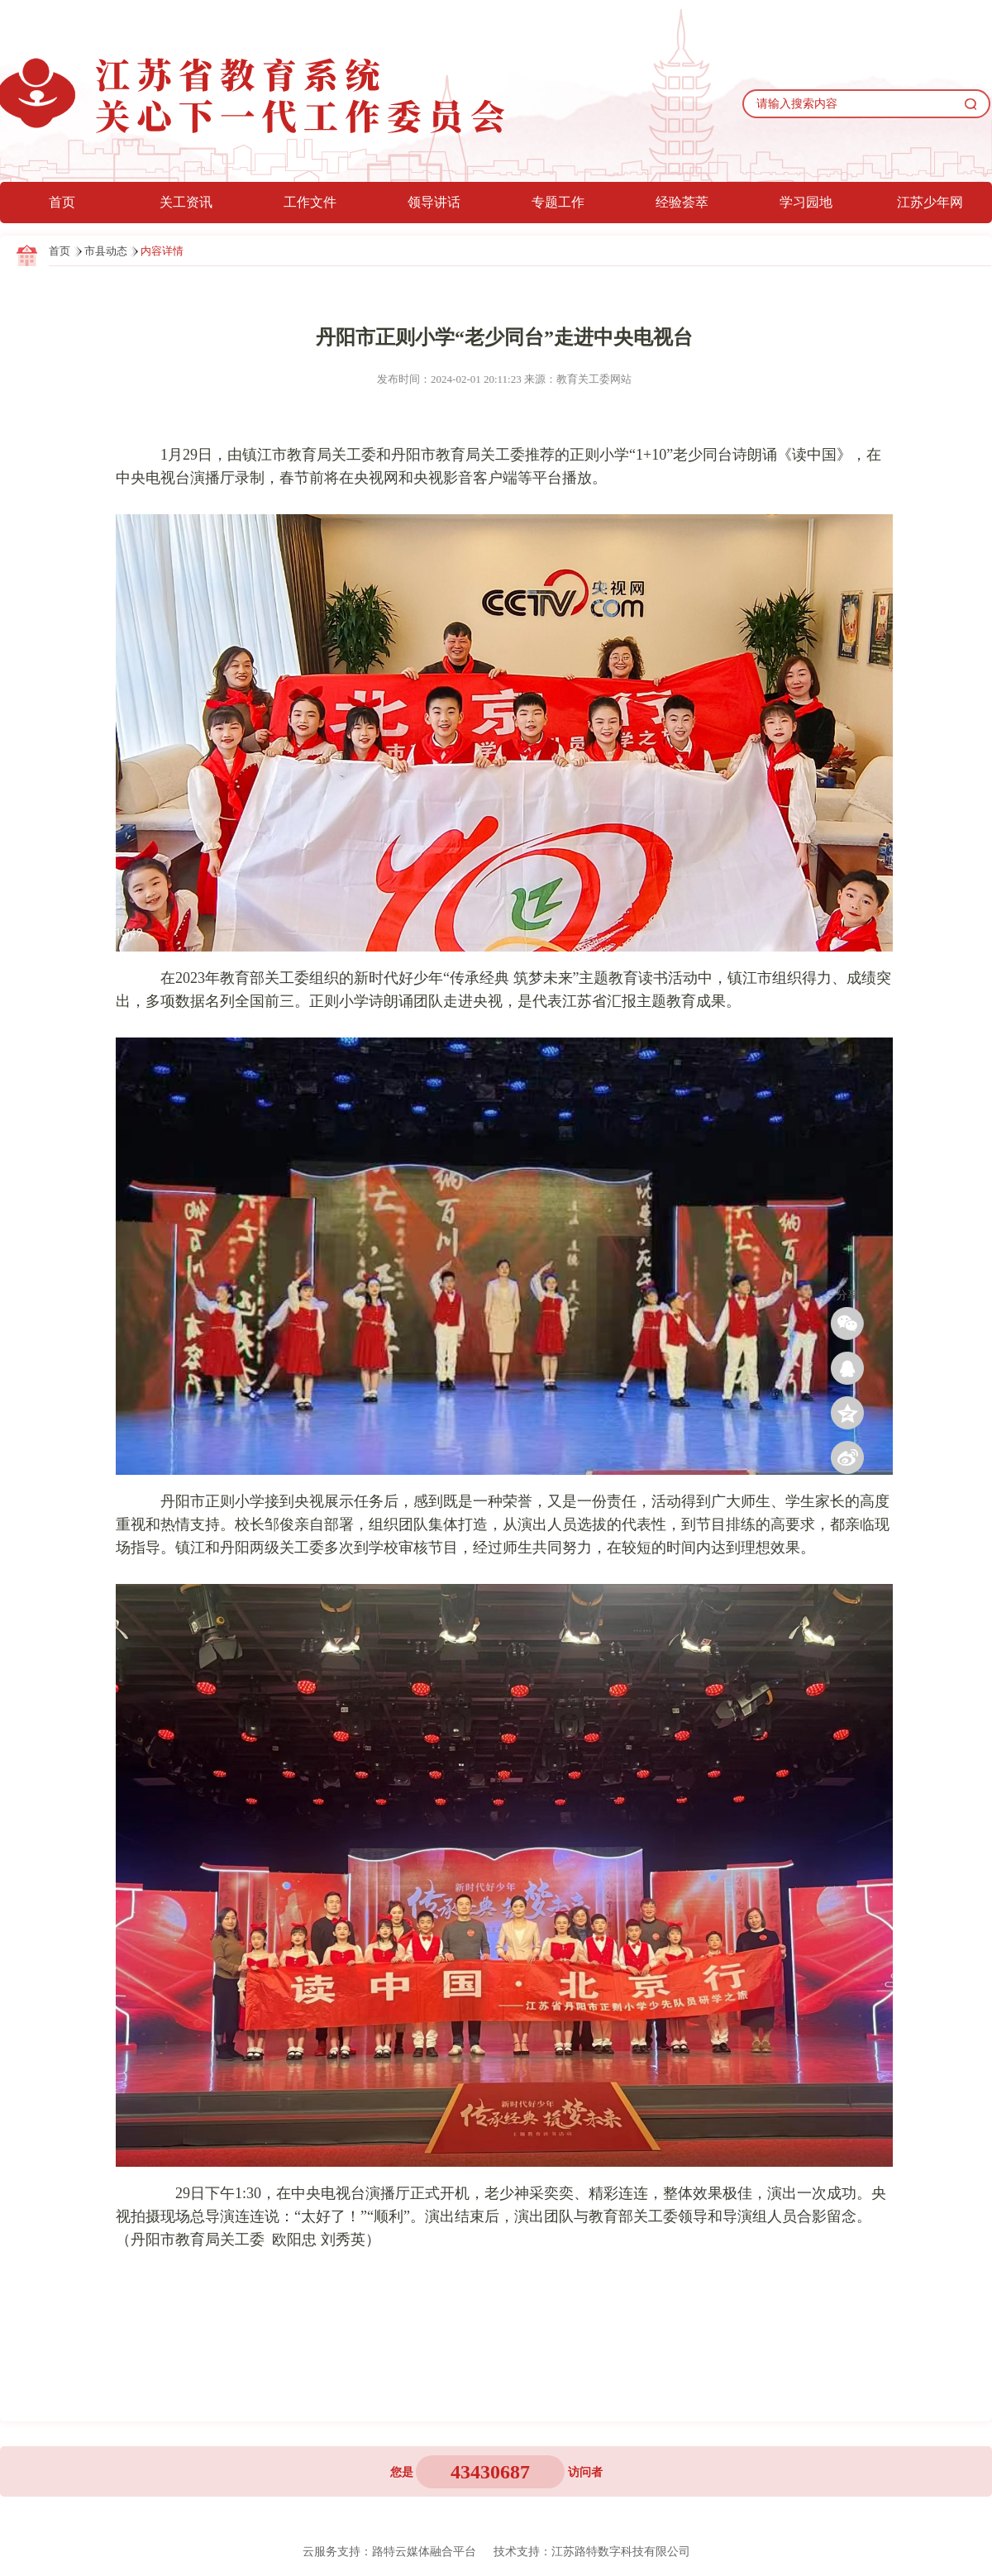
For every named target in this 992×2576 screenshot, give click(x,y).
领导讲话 (434, 202)
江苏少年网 (930, 202)
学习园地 (806, 202)
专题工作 (558, 202)
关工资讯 (186, 202)
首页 (62, 202)
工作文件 (310, 202)
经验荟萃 (682, 202)
